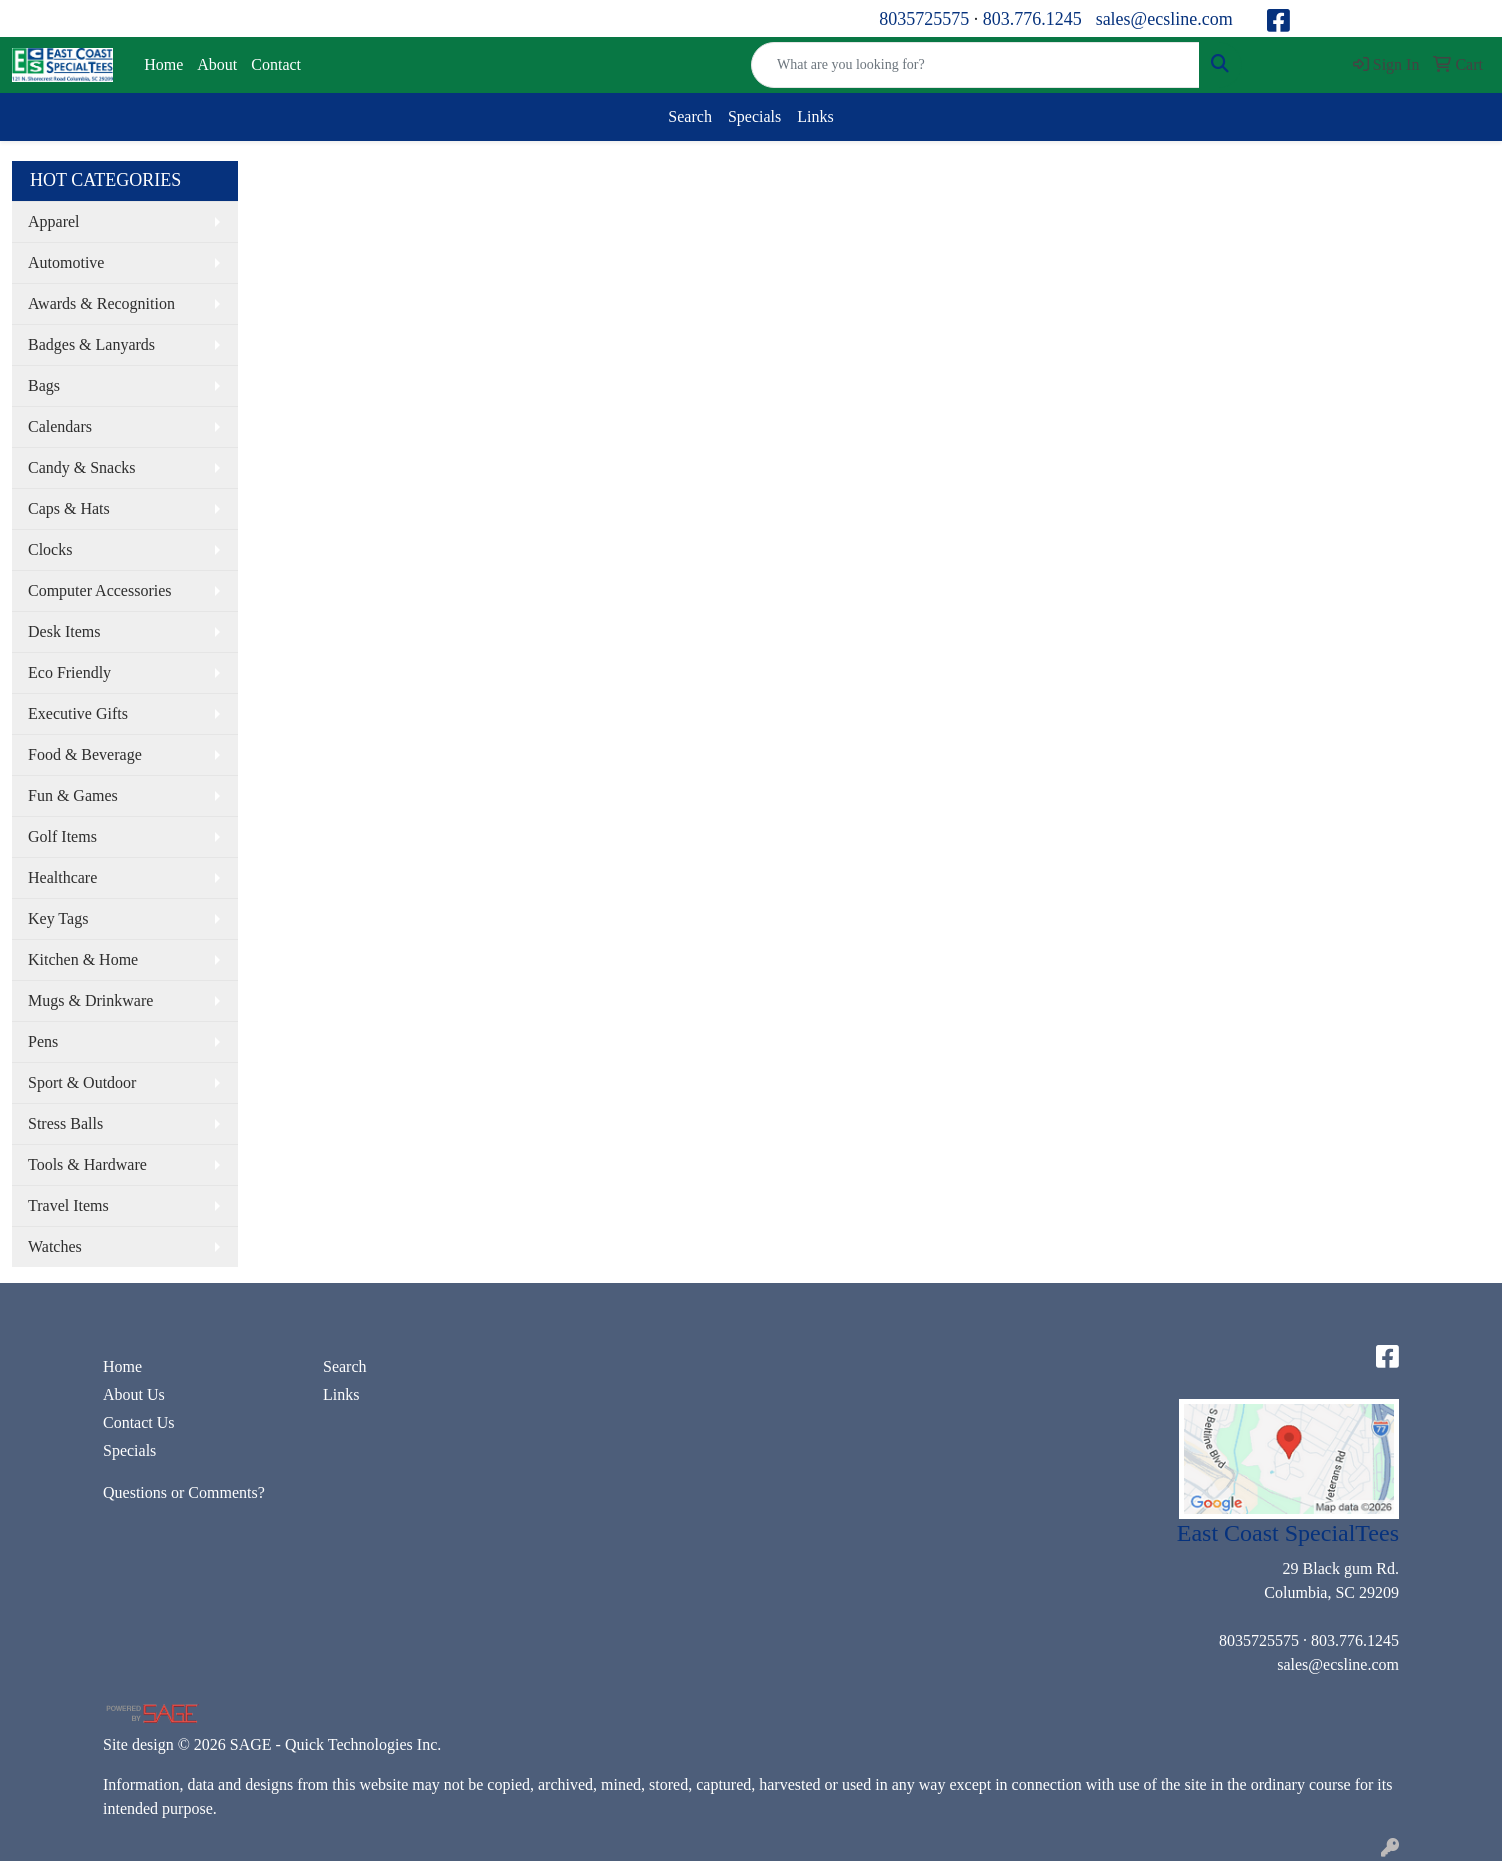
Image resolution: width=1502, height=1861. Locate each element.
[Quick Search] (975, 65)
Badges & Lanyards (91, 344)
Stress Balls (65, 1123)
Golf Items (62, 836)
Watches (55, 1246)
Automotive (66, 262)
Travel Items (68, 1205)
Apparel (54, 221)
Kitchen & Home (83, 959)
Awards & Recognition (101, 303)
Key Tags (58, 918)
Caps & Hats (69, 508)
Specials (754, 116)
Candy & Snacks (82, 467)
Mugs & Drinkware (90, 1000)
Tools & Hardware (87, 1164)
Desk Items (64, 631)
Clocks (50, 549)
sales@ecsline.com (1164, 19)
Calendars (60, 426)
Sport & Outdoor (82, 1082)
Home (163, 64)
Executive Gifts (78, 713)
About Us (134, 1394)
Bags (44, 385)
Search (690, 116)
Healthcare (62, 877)
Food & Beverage (85, 754)
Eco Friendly (69, 672)
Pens (43, 1041)
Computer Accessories (100, 590)
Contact (276, 64)
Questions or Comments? (184, 1492)
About (217, 64)
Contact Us (139, 1422)
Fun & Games (73, 795)
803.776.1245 (1032, 19)
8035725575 (924, 19)
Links (815, 116)
